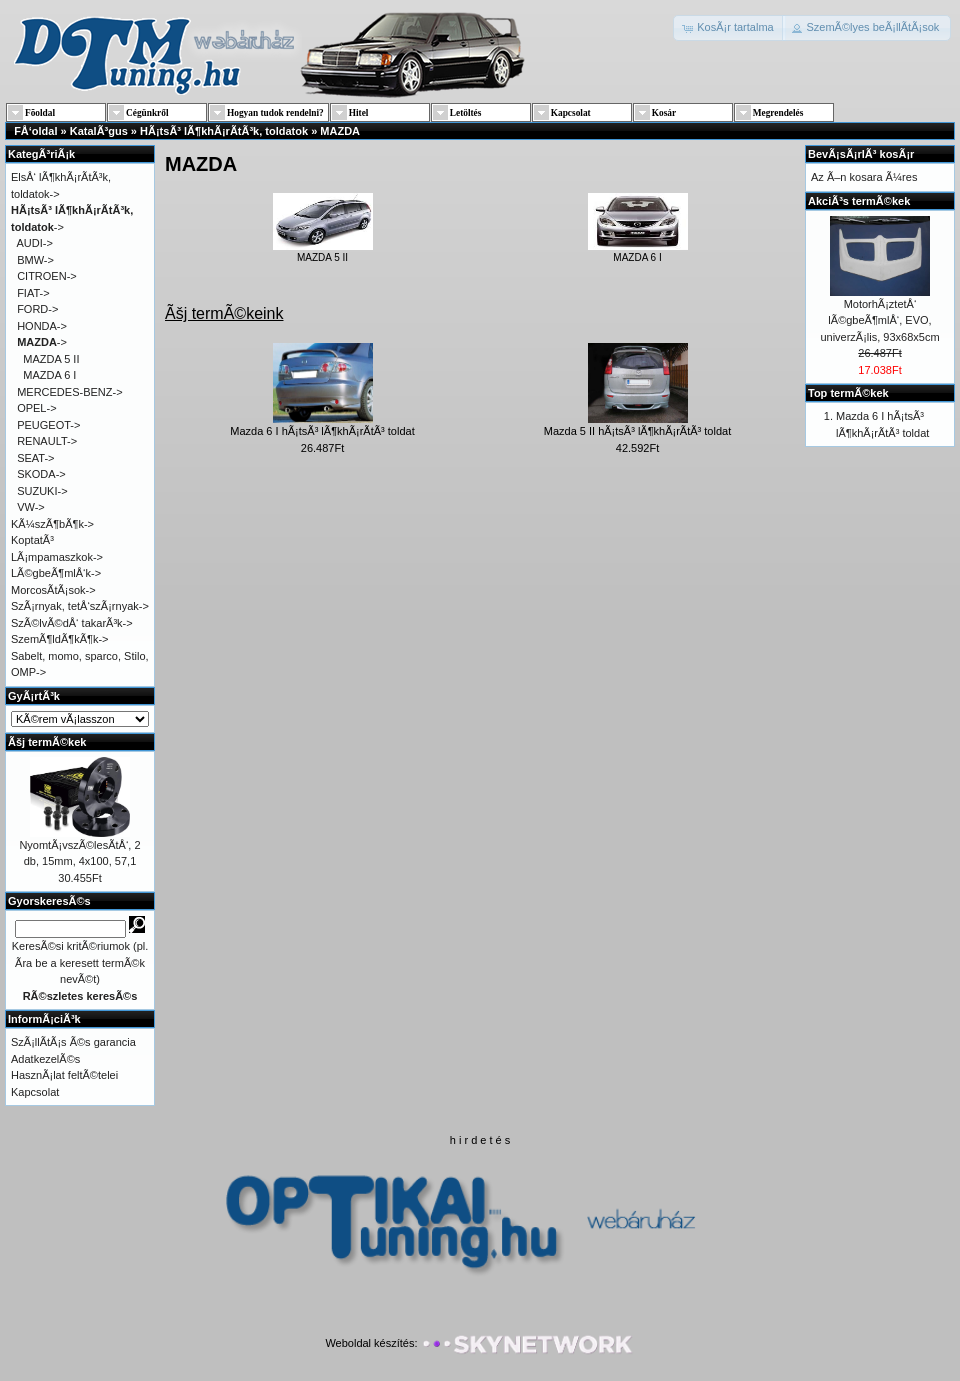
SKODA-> (41, 474)
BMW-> (35, 260)
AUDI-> (35, 243)
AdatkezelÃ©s (45, 1059)
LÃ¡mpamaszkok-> (57, 557)
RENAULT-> (47, 441)
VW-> (31, 507)
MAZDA (340, 131)
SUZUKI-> (42, 491)
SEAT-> (35, 458)
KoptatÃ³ (32, 540)
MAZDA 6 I (638, 252)
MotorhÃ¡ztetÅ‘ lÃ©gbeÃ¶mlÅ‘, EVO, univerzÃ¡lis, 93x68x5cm (879, 320)
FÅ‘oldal (35, 131)
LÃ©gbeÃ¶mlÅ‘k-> (56, 573)
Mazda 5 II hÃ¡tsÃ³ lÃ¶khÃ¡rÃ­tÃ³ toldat (637, 431)
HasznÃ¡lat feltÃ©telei (64, 1075)
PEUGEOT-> (48, 425)
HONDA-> (42, 326)
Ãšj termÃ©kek (47, 742)
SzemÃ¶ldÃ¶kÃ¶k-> (60, 639)
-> (42, 342)
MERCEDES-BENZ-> (69, 392)
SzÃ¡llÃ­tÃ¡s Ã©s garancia (73, 1042)
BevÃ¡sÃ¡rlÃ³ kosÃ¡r (861, 154)
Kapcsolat (35, 1092)
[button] (729, 28)
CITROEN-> (47, 276)
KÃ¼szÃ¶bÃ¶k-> (52, 524)
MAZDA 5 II (323, 252)
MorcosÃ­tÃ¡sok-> (53, 590)
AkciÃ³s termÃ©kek (859, 201)
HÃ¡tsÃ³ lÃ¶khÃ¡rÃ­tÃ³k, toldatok (224, 131)
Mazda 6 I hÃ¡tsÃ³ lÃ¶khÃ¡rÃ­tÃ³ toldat (322, 431)
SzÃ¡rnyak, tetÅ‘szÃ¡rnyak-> (80, 606)
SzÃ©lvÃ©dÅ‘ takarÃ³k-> (72, 623)
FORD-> (37, 309)
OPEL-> (36, 408)
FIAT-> (33, 293)
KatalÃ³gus (99, 131)
